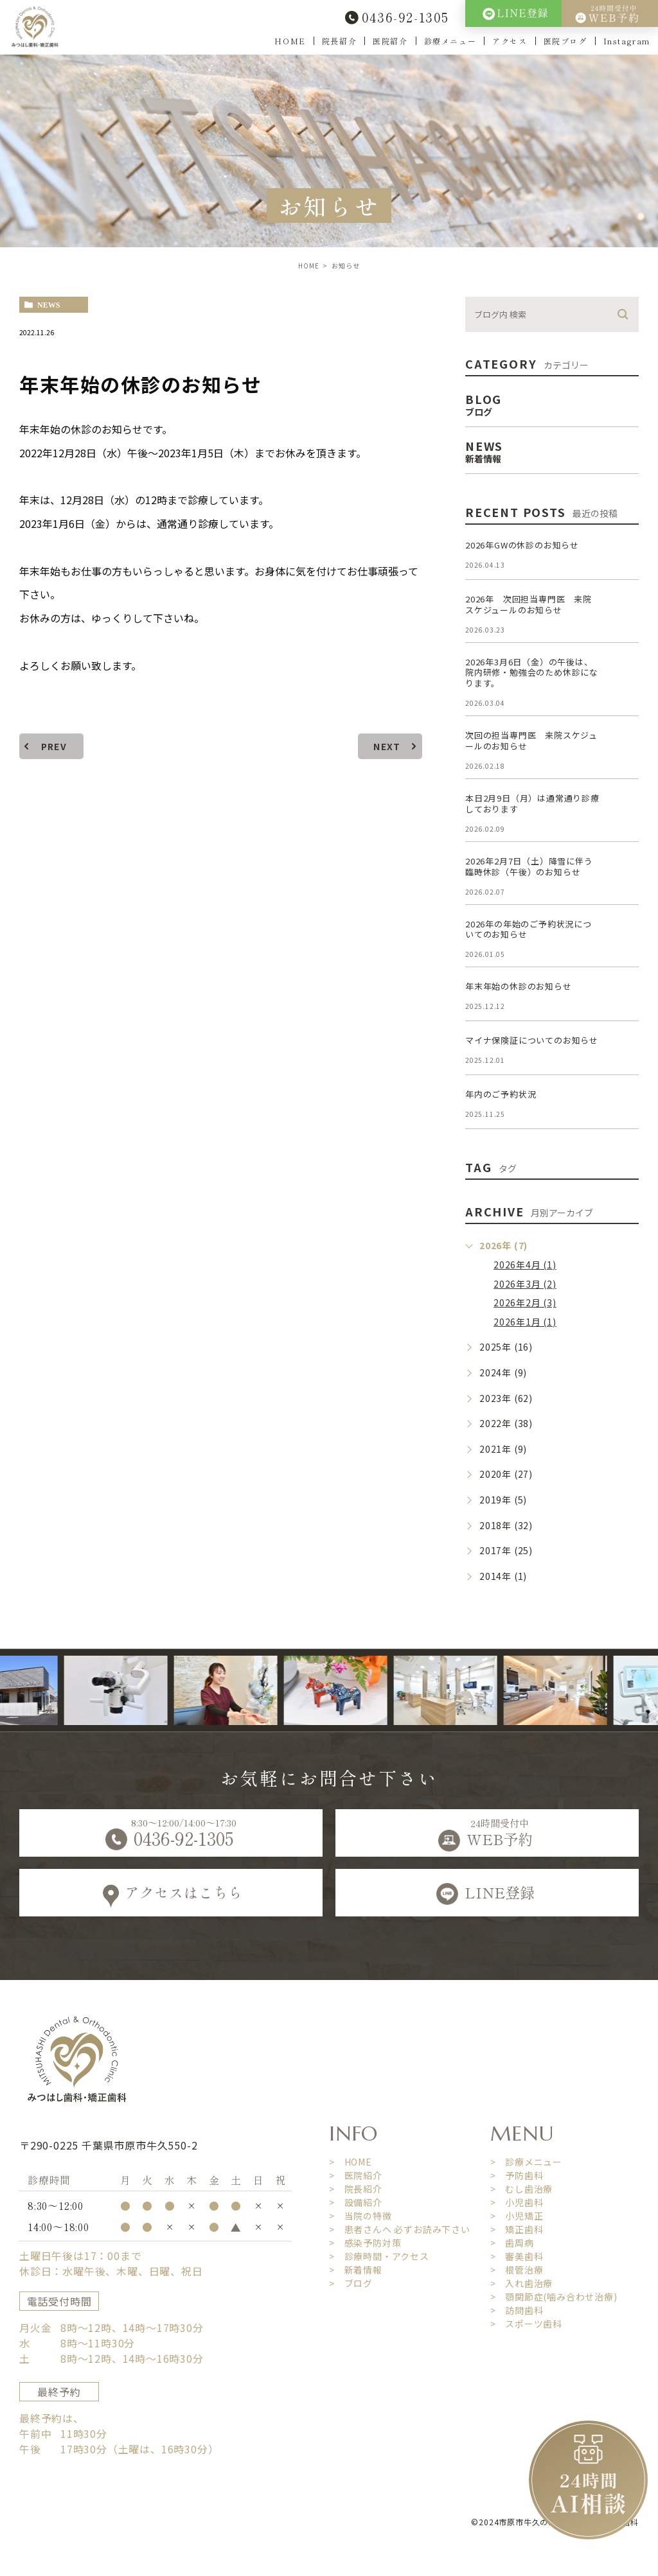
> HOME (350, 2161)
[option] (134, 1690)
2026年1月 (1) (525, 1321)
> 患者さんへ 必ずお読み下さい (399, 2229)
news (48, 305)
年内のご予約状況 (500, 1094)
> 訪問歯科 (517, 2310)
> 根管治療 (517, 2269)
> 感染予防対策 (365, 2242)
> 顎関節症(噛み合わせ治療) (554, 2296)
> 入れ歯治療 (521, 2283)
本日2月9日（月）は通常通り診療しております (532, 803)
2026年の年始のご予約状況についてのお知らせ (528, 929)
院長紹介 (339, 41)
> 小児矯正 (517, 2215)
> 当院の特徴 (360, 2215)
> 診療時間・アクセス (379, 2256)
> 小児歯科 (517, 2202)
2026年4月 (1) (525, 1264)
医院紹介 (390, 41)
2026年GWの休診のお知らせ (522, 545)
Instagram (626, 41)
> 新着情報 (355, 2269)
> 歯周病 (512, 2242)
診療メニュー (450, 41)
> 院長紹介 (355, 2188)
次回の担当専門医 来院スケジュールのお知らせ (531, 740)
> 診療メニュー (526, 2161)
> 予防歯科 (517, 2175)
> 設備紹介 (355, 2202)
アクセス (509, 41)
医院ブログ (565, 41)
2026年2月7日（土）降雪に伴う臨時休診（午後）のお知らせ (529, 866)
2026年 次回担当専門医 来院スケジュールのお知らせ (528, 604)
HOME (289, 41)
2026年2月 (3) (525, 1302)
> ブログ (351, 2283)
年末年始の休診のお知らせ (518, 986)
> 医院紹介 (355, 2175)
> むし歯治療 (521, 2188)
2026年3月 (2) (525, 1283)
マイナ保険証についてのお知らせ (531, 1040)
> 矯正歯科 (517, 2229)
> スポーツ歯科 (526, 2323)
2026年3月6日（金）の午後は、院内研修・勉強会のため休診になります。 (531, 673)
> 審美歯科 (517, 2256)
